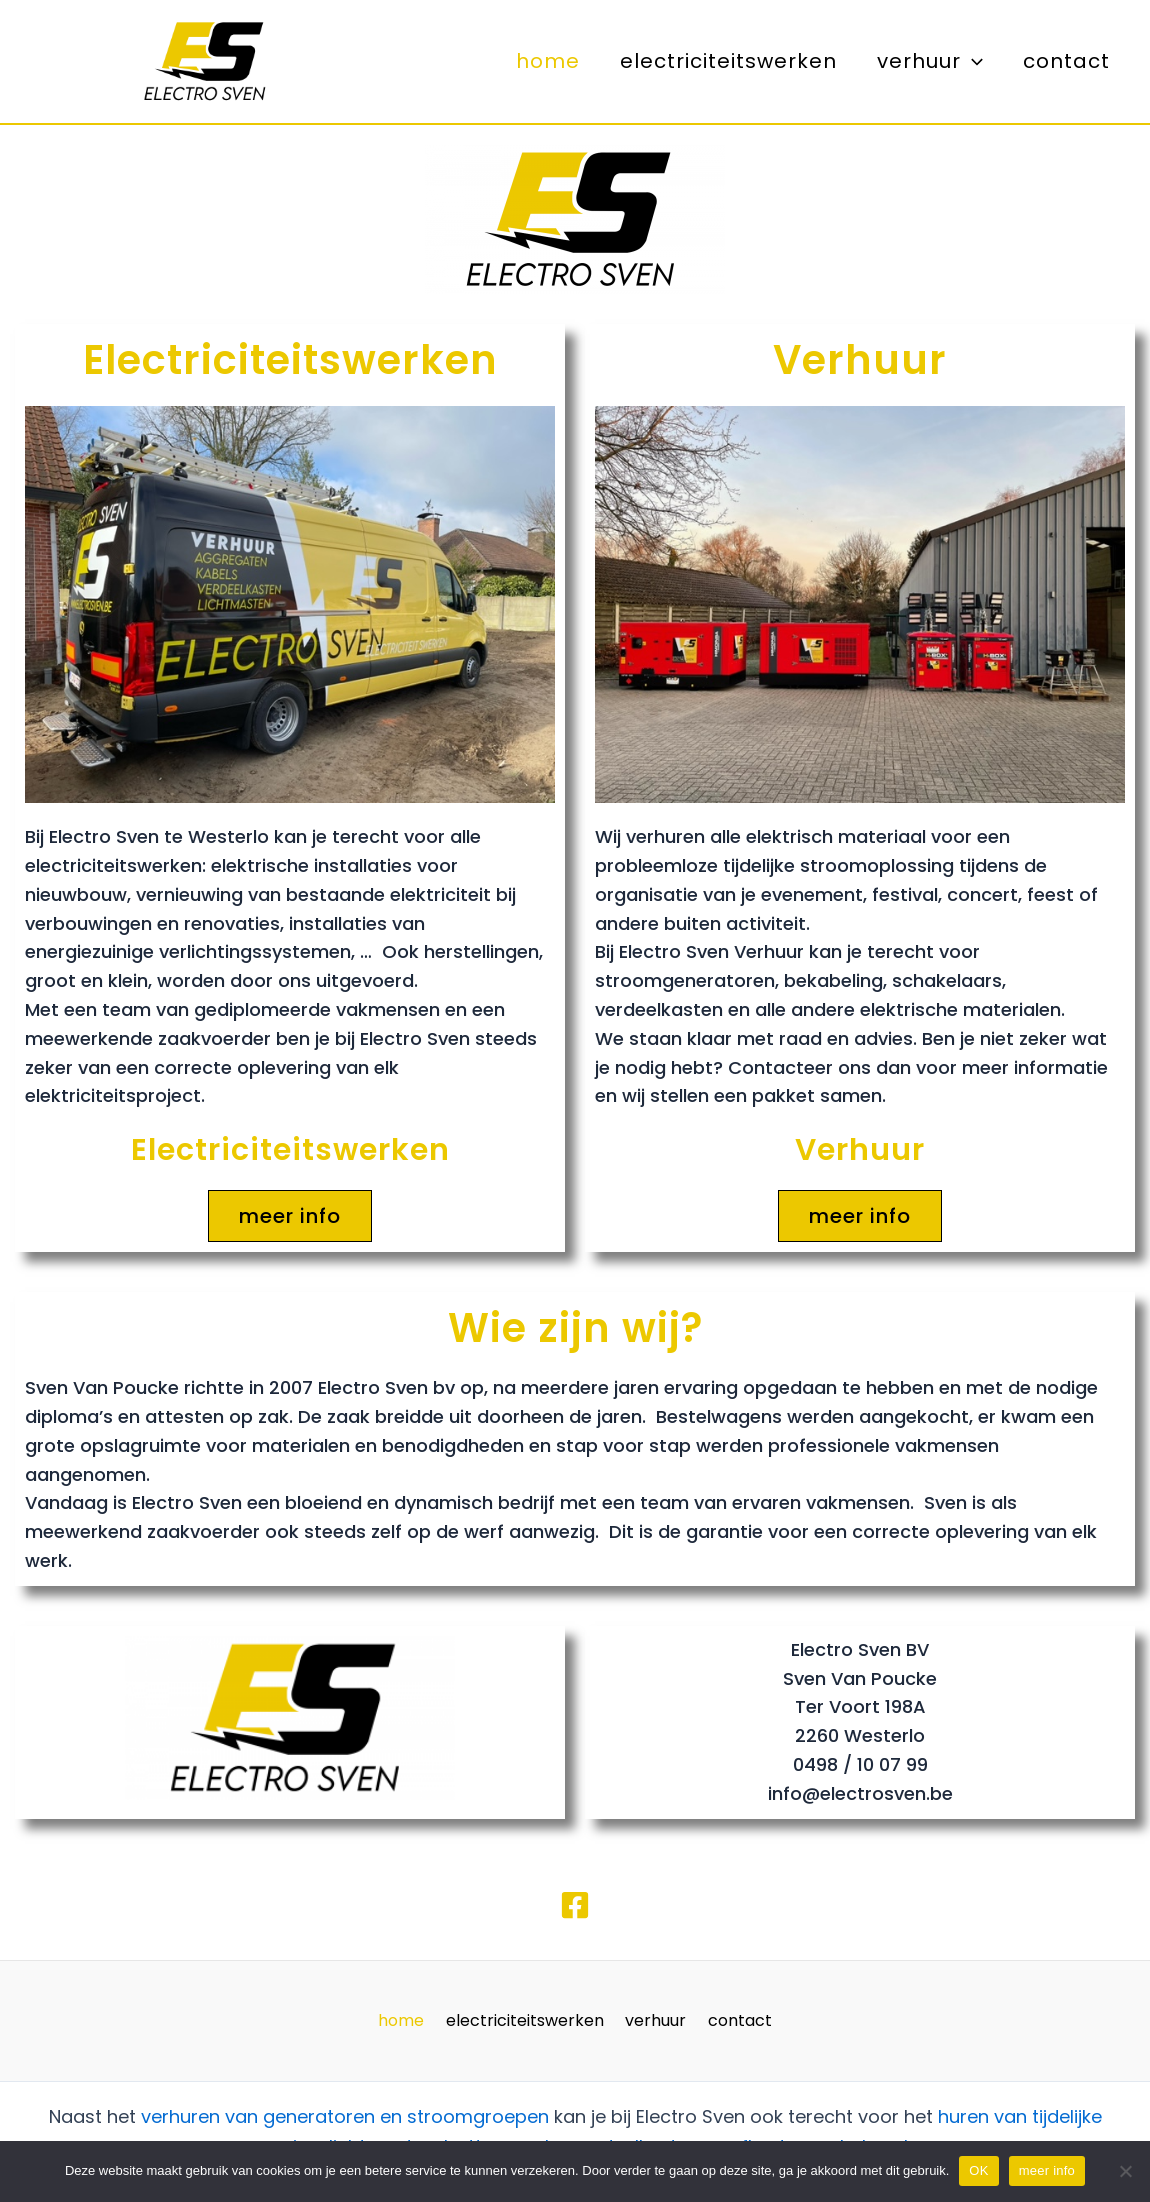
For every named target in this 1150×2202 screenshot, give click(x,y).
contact (1066, 61)
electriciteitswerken (728, 61)
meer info (1047, 2170)
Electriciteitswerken (290, 360)
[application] (972, 61)
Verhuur (860, 360)
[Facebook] (575, 1905)
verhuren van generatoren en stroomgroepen (345, 2116)
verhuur (930, 61)
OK (978, 2170)
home (548, 61)
